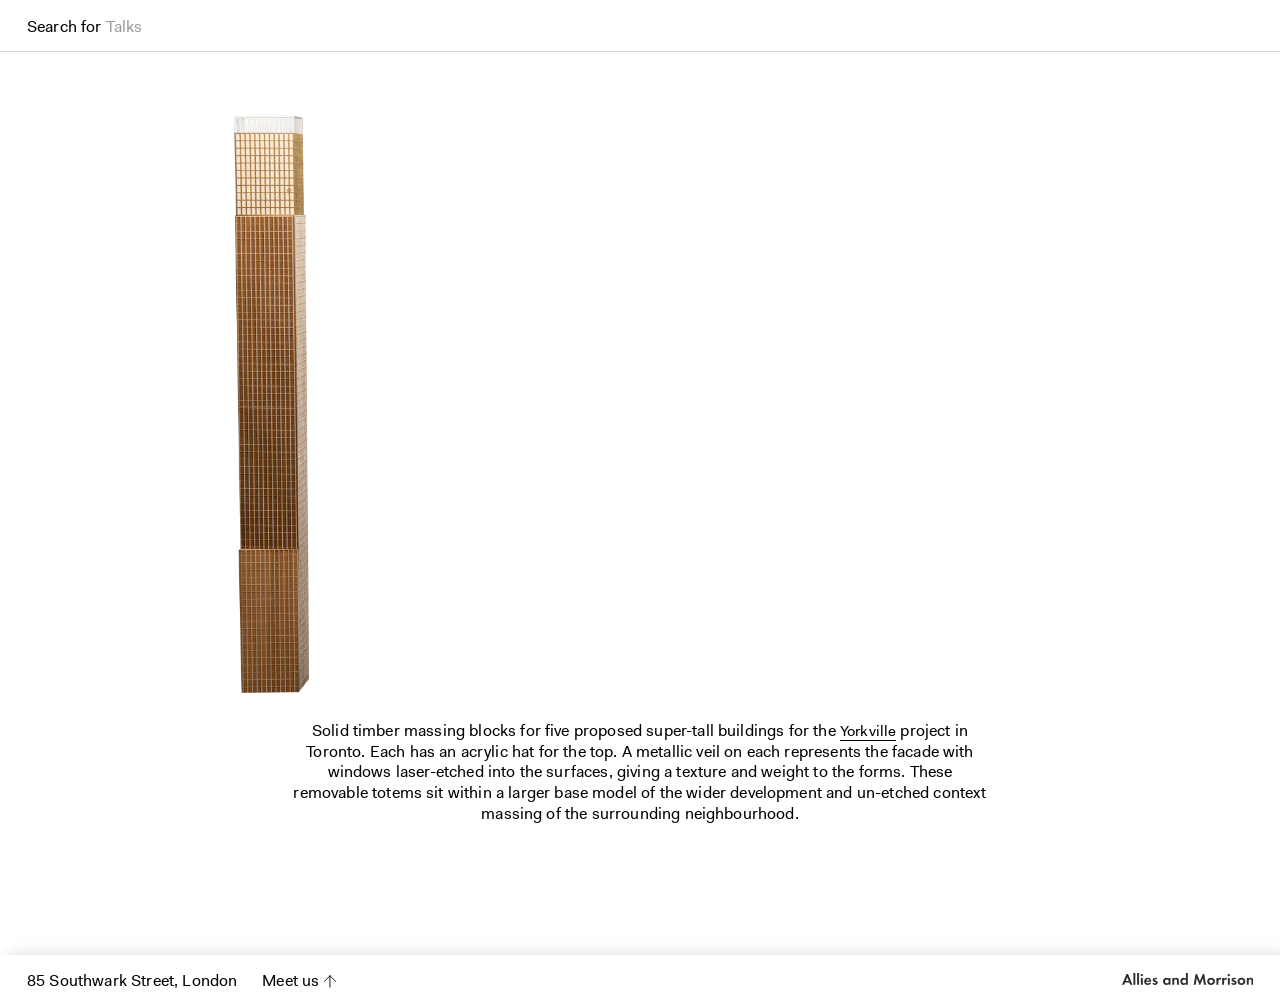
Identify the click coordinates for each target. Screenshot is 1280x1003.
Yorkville (868, 731)
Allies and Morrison (1187, 979)
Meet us (290, 980)
